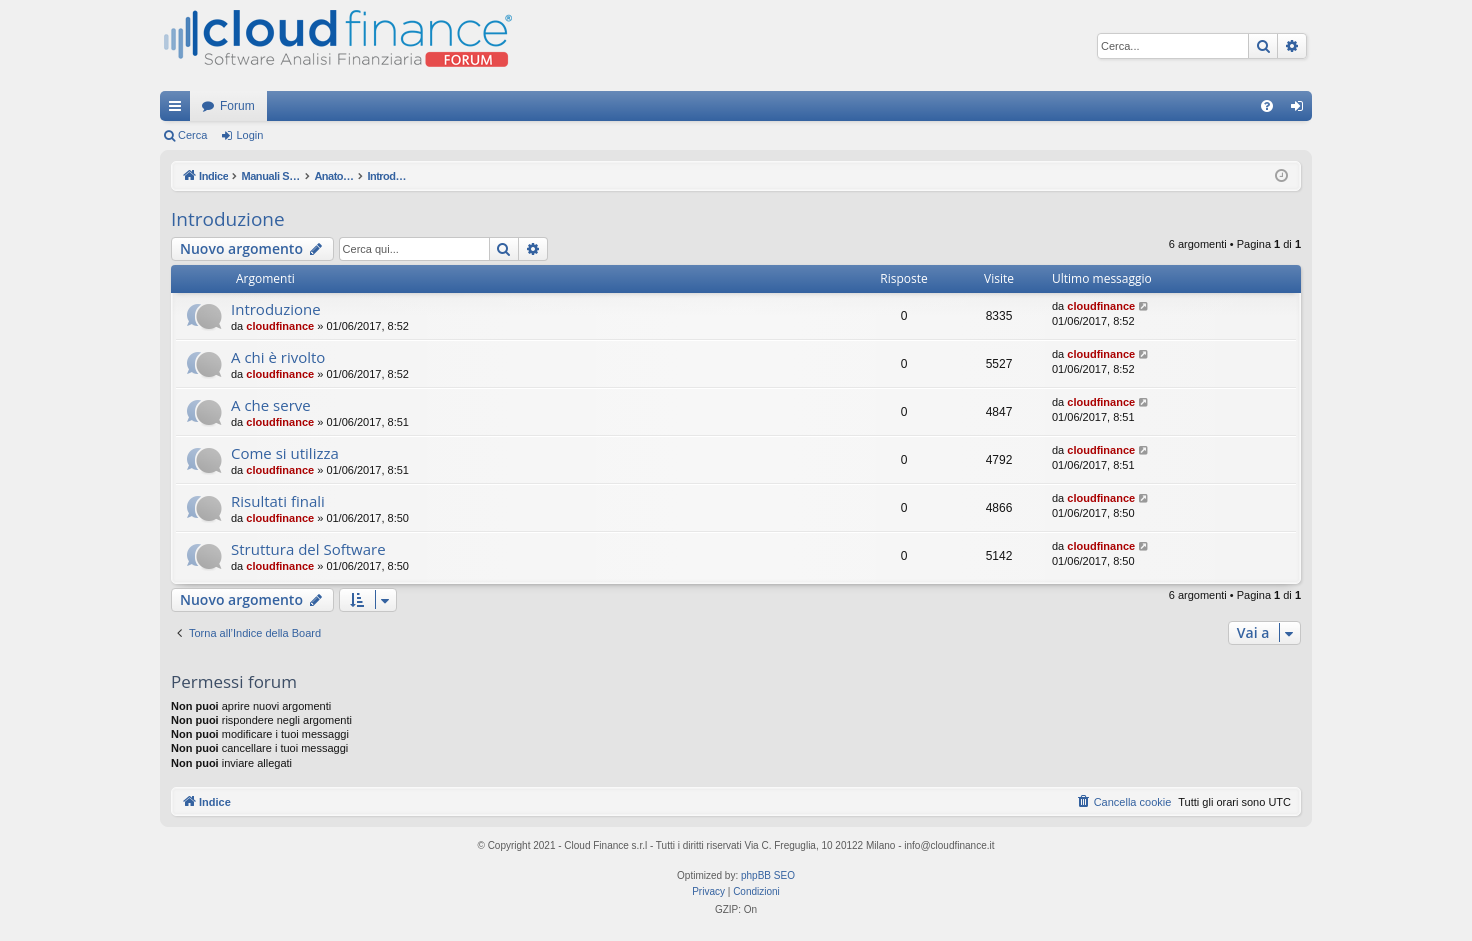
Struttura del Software (308, 549)
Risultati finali (278, 501)
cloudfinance (280, 326)
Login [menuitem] (1301, 110)
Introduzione (228, 219)
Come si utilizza (285, 453)
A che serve (271, 405)
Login (249, 135)
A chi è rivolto (278, 357)
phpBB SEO (768, 875)
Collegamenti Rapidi (179, 110)
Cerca (192, 135)
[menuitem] (1267, 106)
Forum (237, 106)
